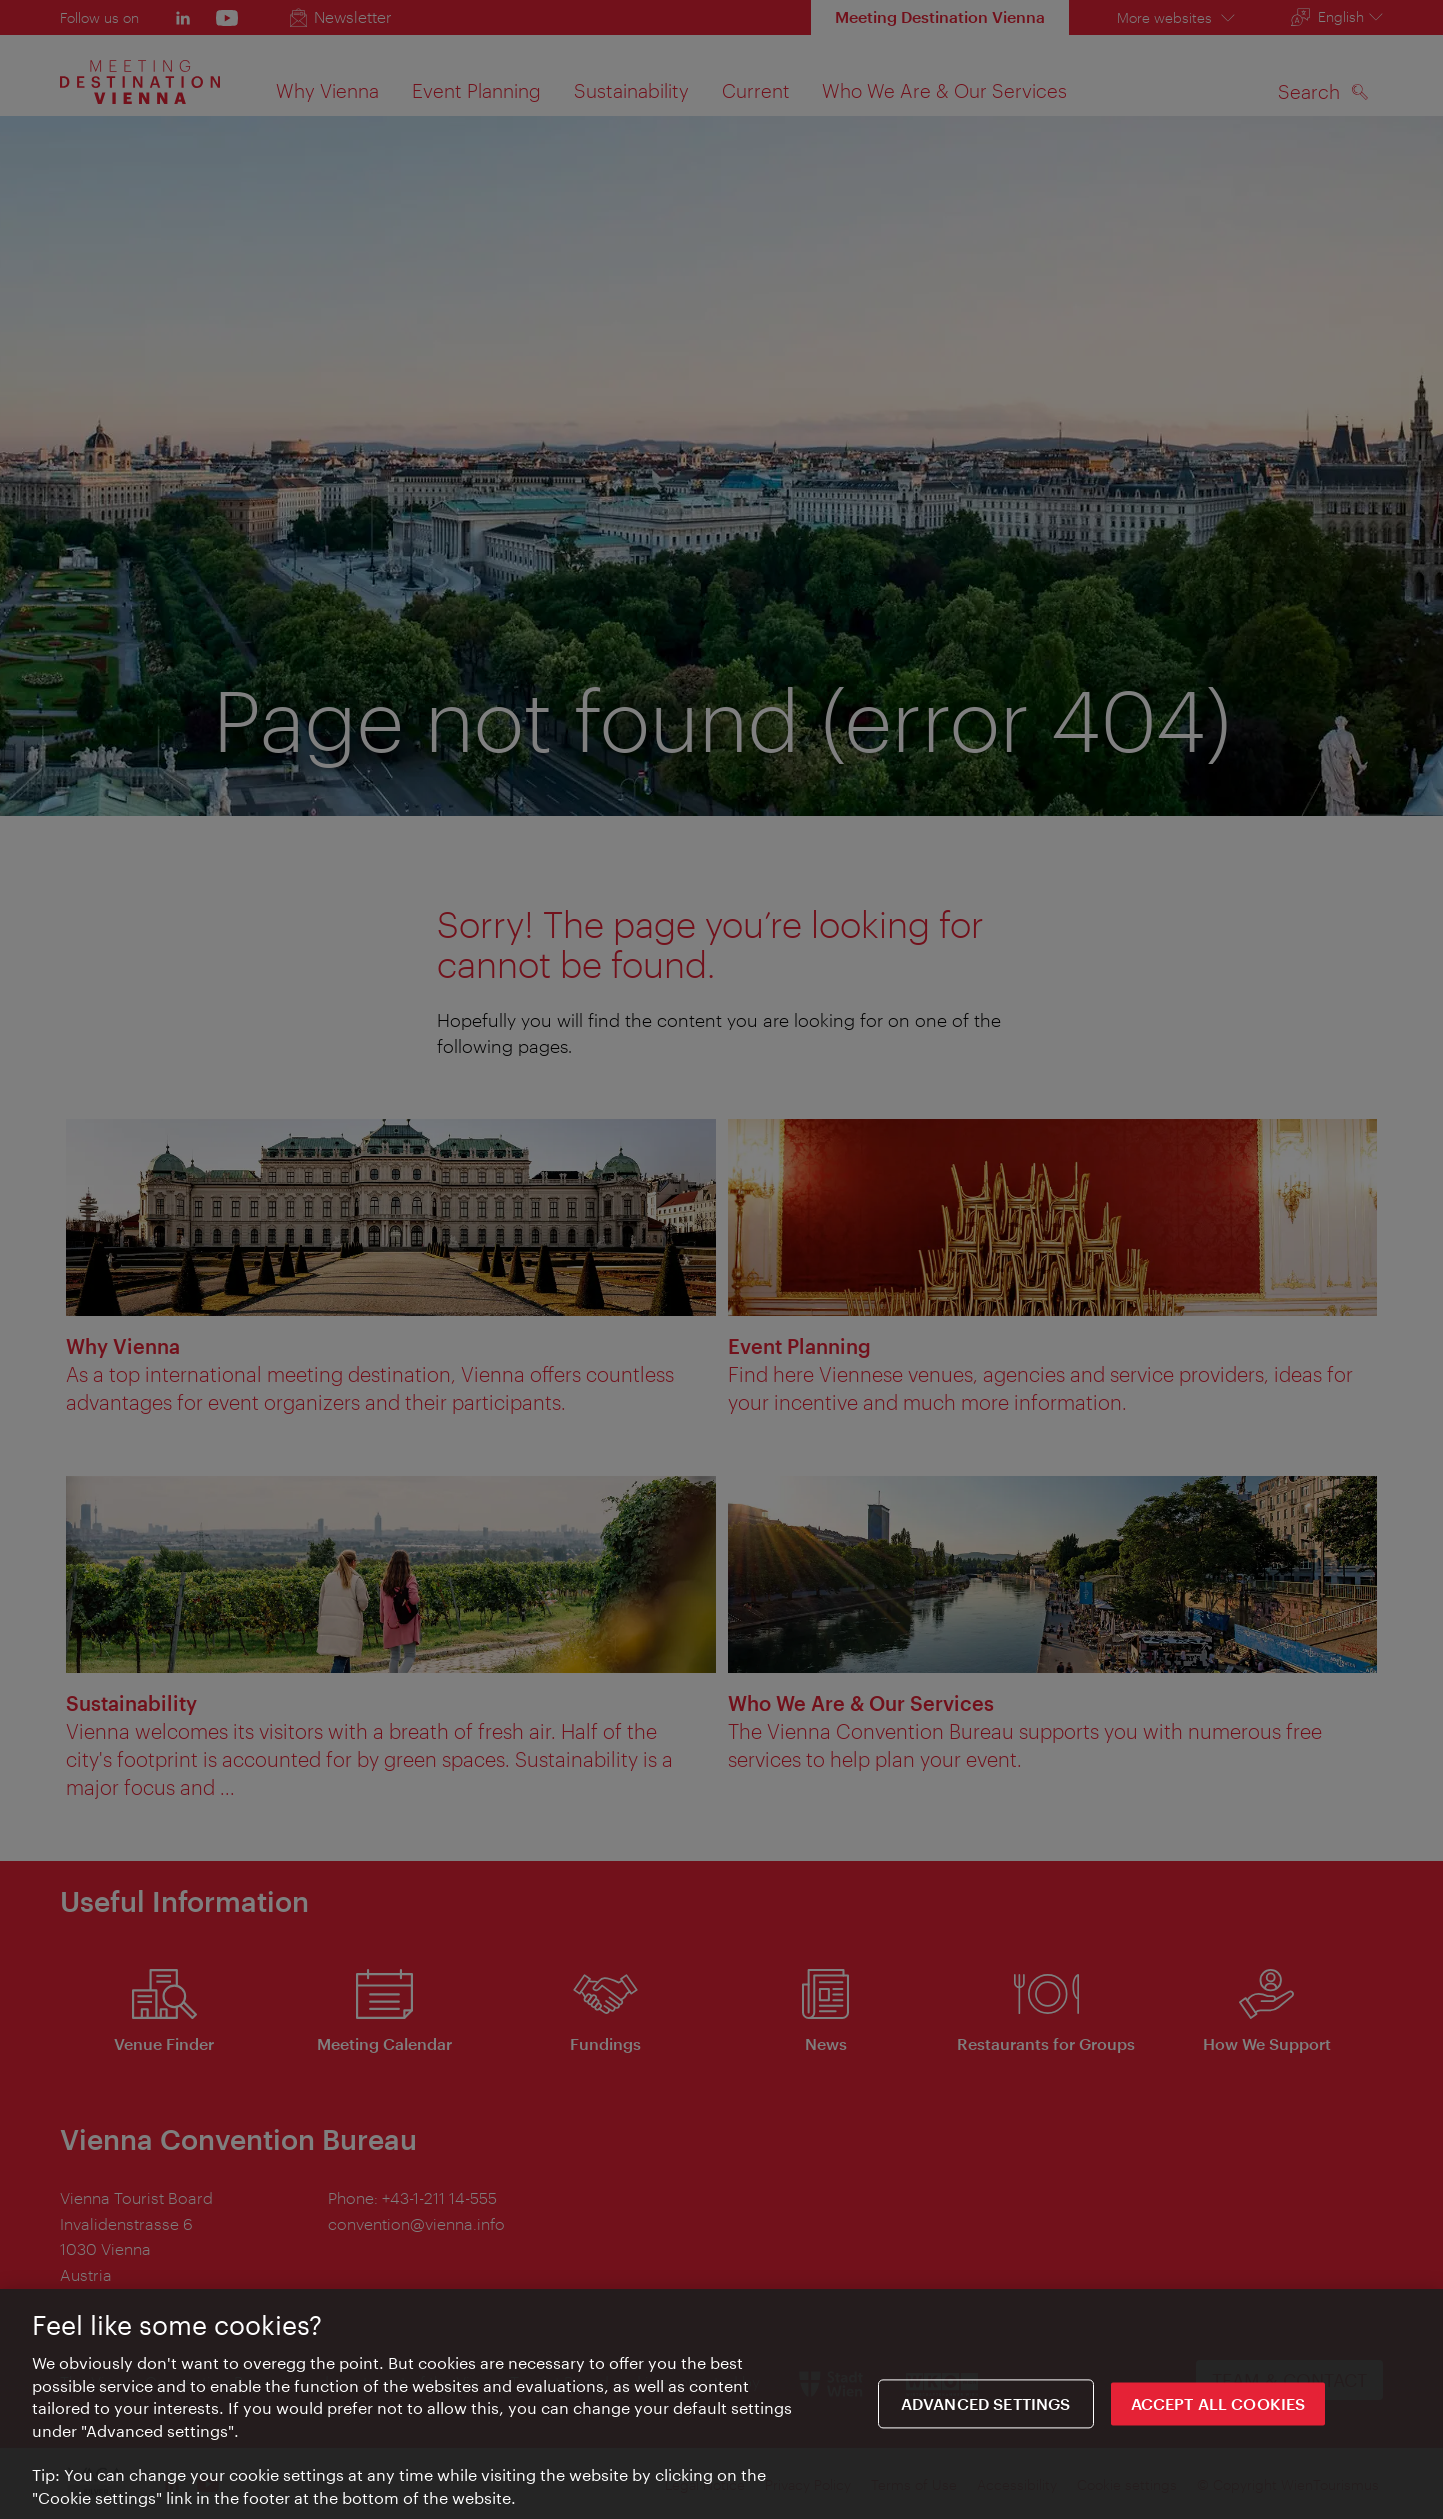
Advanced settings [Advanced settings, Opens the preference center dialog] (986, 2410)
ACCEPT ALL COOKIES (1218, 2410)
